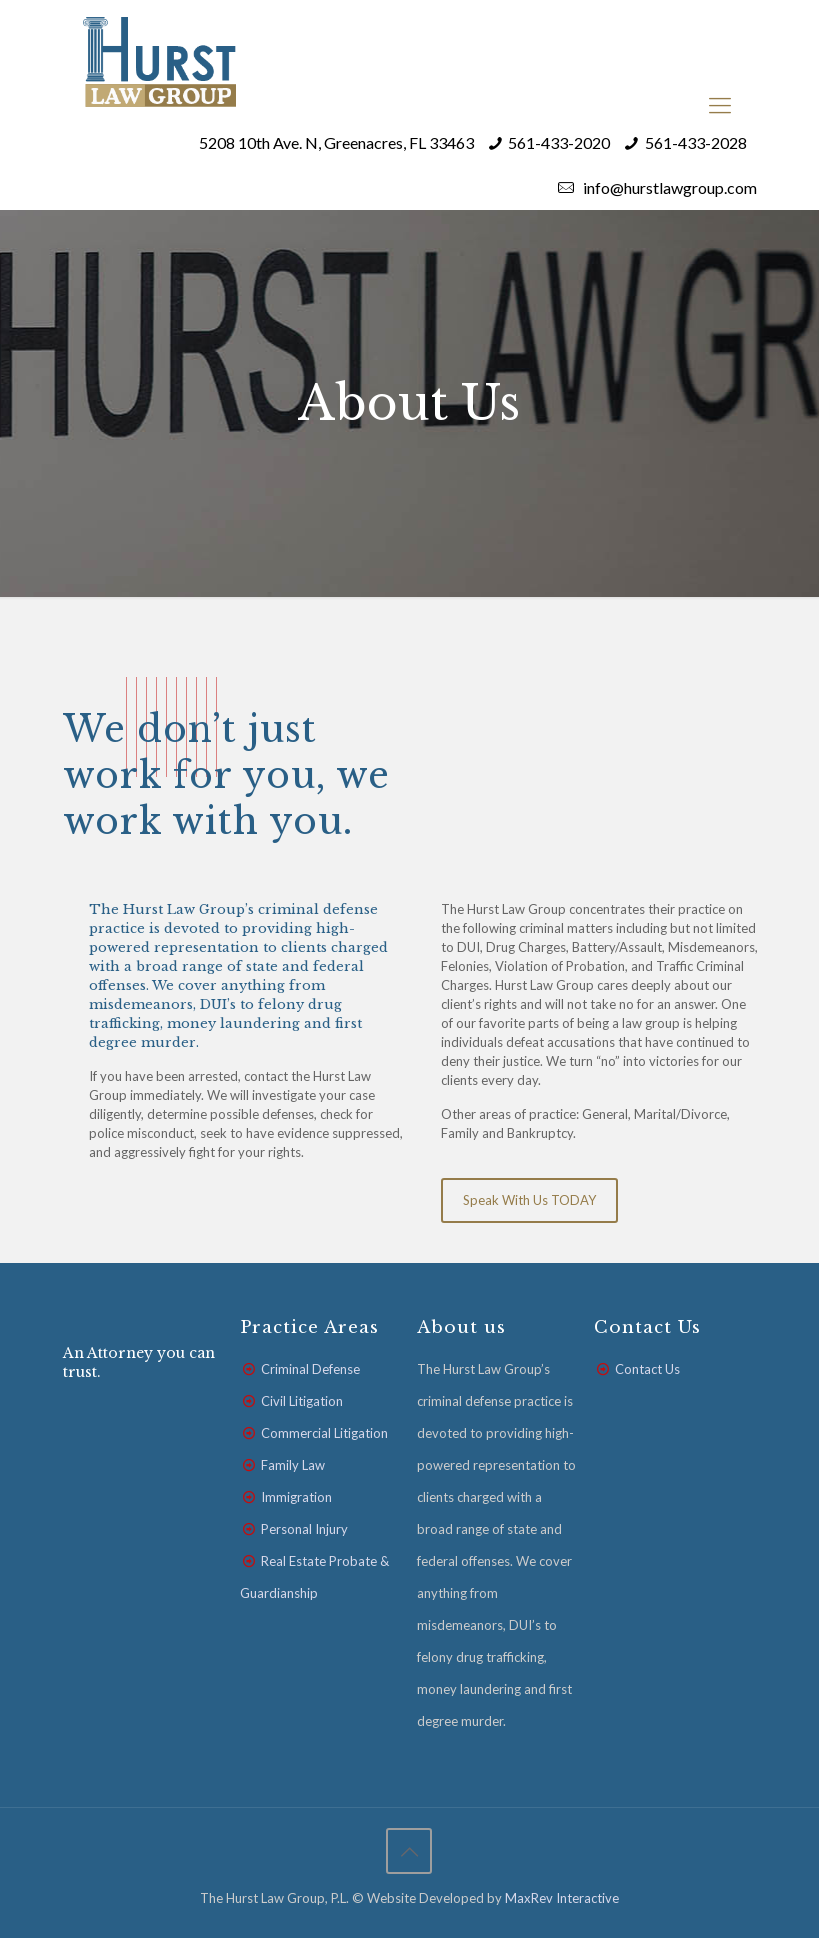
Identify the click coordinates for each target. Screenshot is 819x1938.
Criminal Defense (310, 1369)
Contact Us (647, 1369)
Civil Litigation (302, 1401)
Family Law (293, 1465)
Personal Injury (304, 1529)
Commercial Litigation (324, 1433)
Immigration (296, 1497)
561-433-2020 (559, 142)
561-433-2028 (696, 142)
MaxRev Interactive (562, 1898)
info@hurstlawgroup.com (668, 187)
